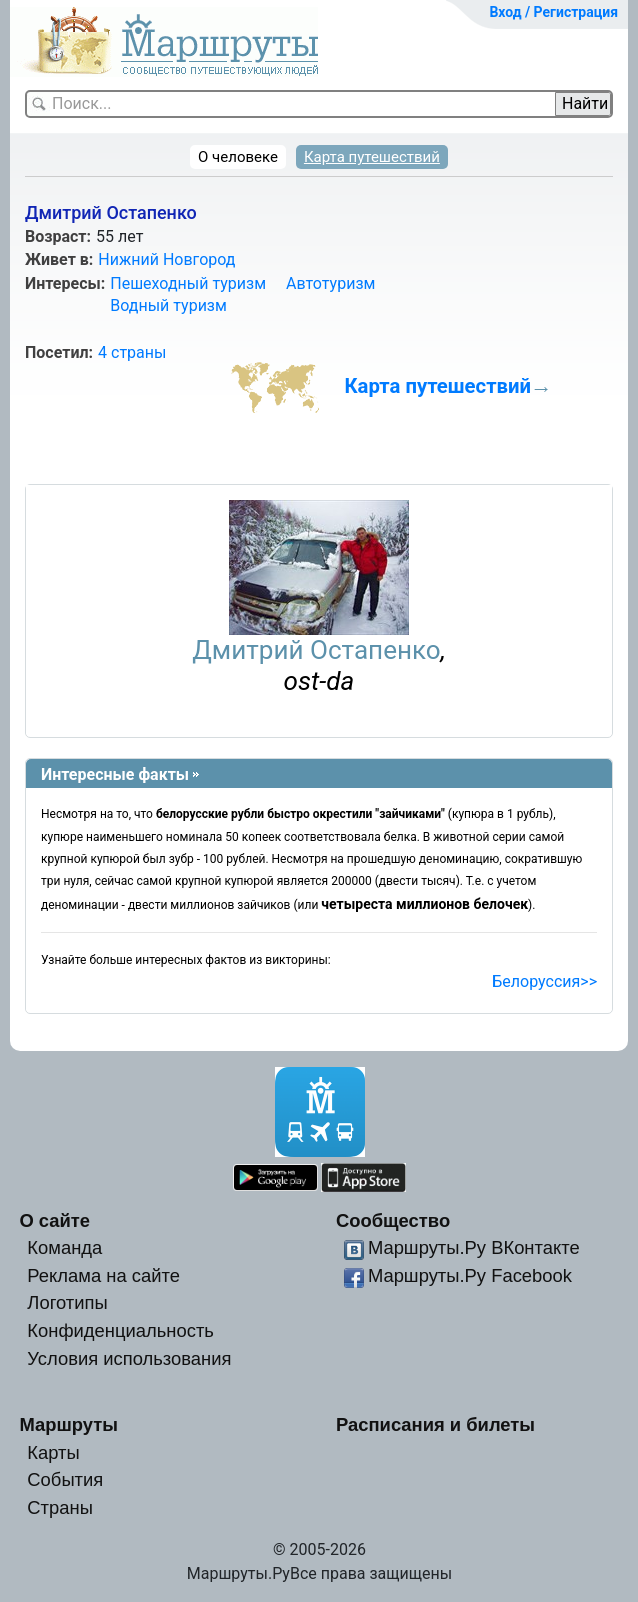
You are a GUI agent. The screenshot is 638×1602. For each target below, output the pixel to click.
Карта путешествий (372, 157)
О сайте (54, 1220)
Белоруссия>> (544, 981)
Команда (64, 1247)
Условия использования (129, 1358)
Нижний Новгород (166, 259)
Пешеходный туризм (188, 283)
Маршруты (68, 1424)
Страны (60, 1507)
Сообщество (393, 1220)
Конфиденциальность (120, 1330)
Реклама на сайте (103, 1275)
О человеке (238, 157)
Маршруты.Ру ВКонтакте (474, 1247)
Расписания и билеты (435, 1424)
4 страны (132, 352)
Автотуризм (330, 283)
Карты (53, 1452)
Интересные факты (115, 774)
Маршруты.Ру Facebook (470, 1275)
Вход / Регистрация (553, 12)
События (65, 1479)
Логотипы (67, 1302)
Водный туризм (168, 305)
